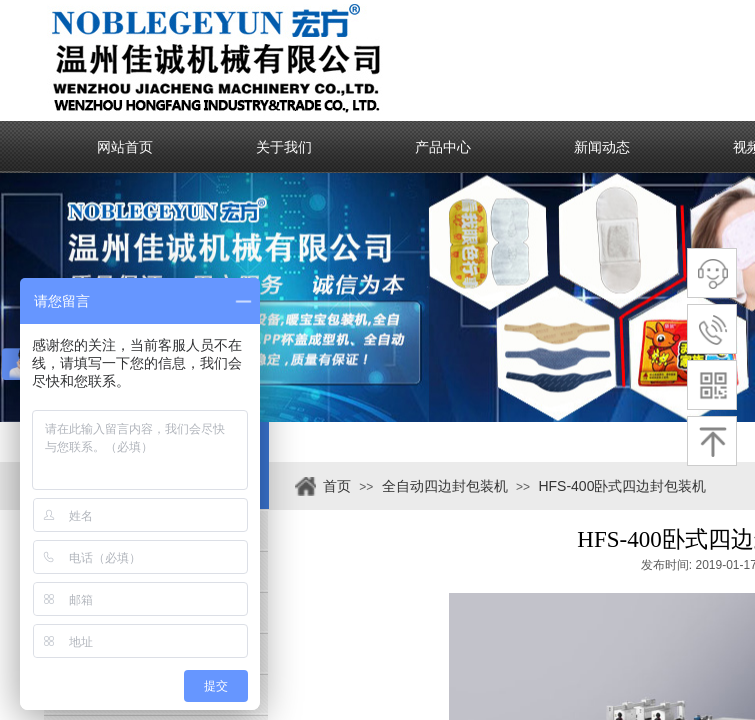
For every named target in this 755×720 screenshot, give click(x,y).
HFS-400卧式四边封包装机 (622, 486)
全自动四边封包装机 (445, 486)
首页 (337, 486)
